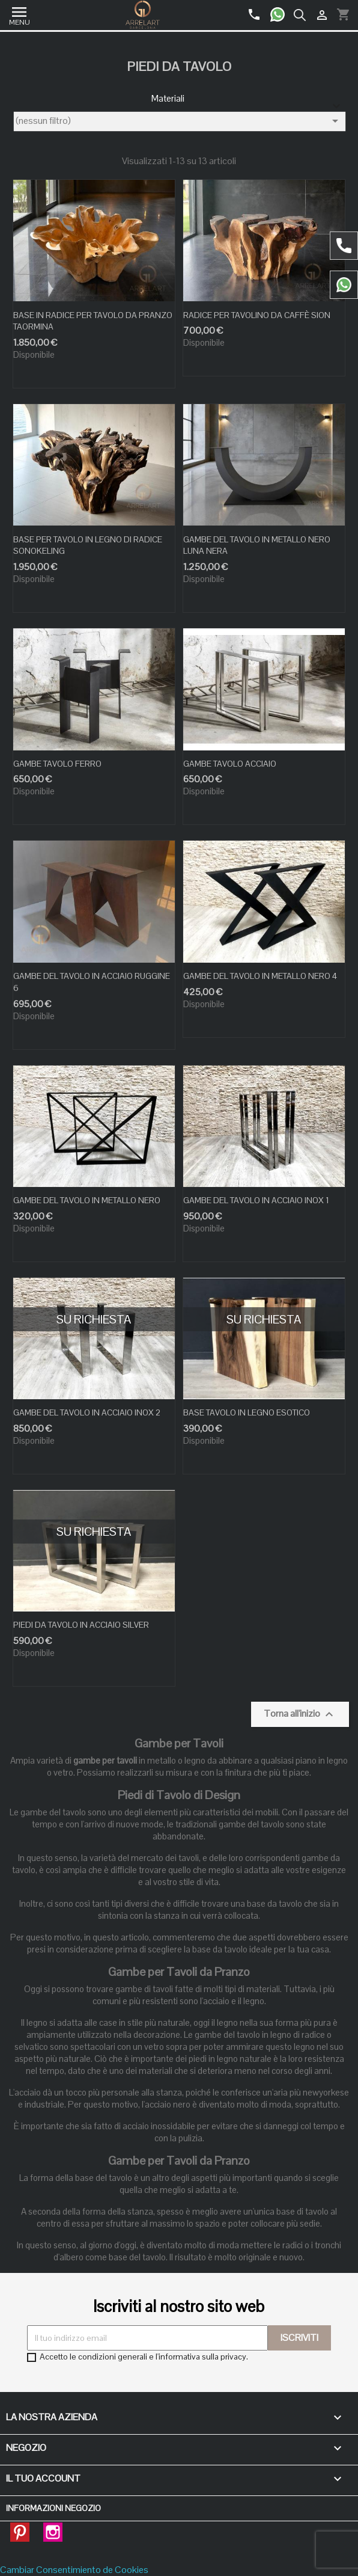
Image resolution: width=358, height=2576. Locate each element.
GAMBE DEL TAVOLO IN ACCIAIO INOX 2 (86, 1412)
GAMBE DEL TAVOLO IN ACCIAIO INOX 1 (256, 1200)
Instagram (52, 2528)
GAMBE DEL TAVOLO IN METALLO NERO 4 (260, 976)
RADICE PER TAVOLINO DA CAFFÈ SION (256, 315)
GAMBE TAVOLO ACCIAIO (229, 763)
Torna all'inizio (300, 1714)
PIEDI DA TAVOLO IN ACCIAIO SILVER (81, 1624)
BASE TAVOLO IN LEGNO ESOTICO (246, 1412)
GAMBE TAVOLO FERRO (57, 763)
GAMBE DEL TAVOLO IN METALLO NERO (86, 1200)
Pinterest (19, 2528)
